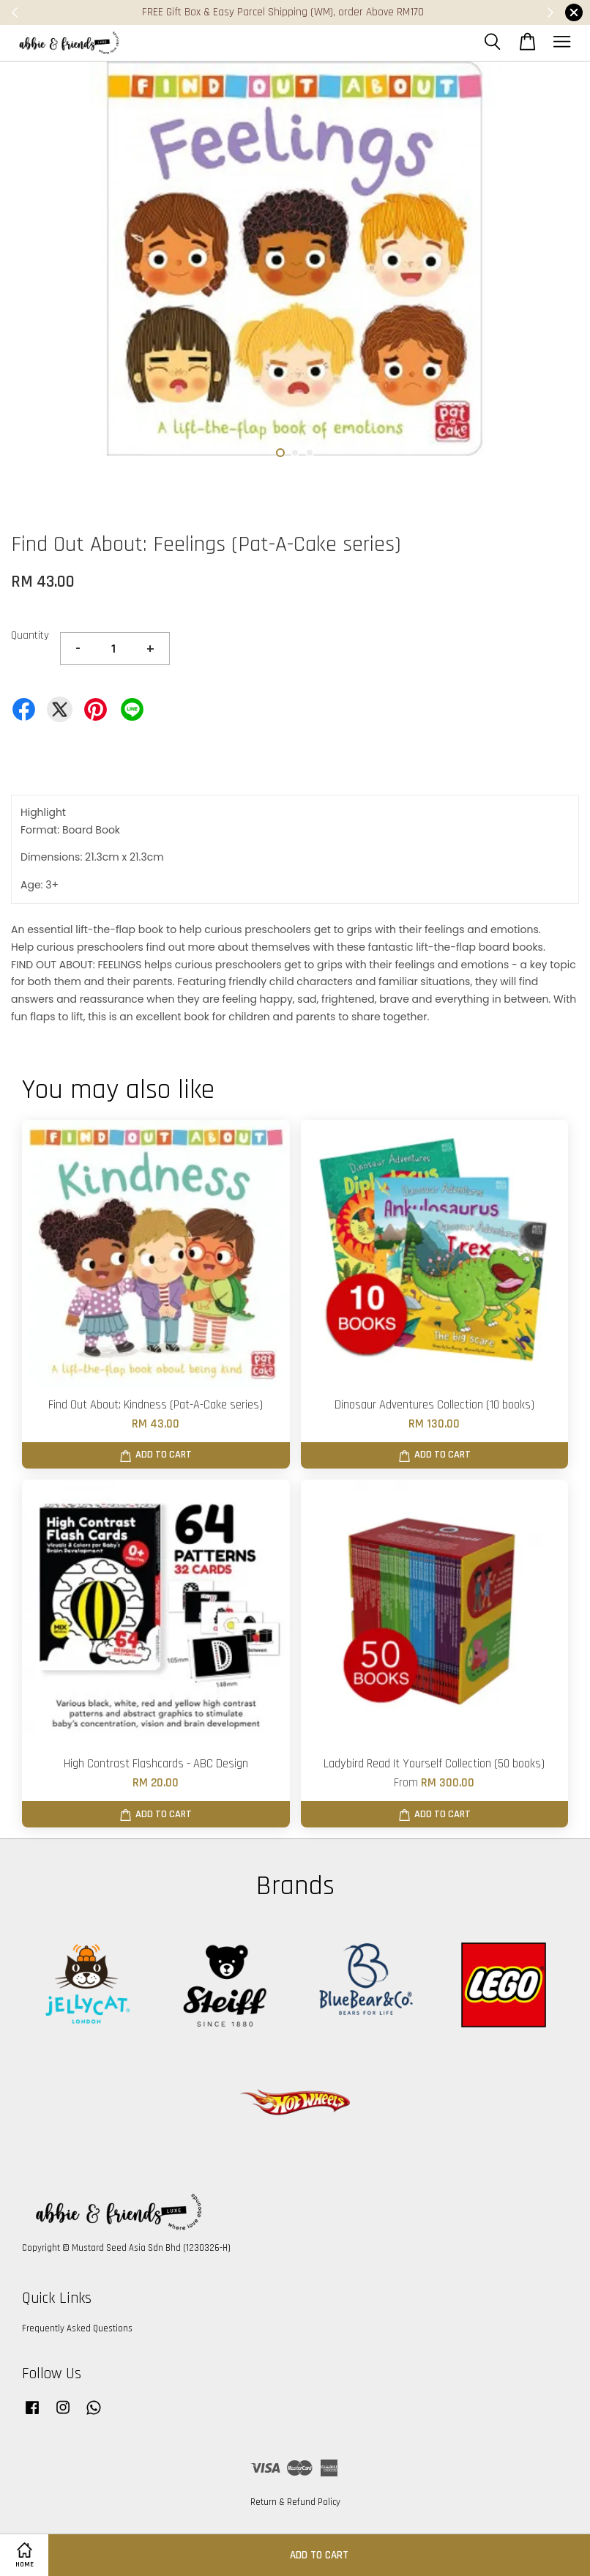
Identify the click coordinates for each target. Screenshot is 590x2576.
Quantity (30, 635)
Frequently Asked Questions (77, 2328)
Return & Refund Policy (295, 2502)
